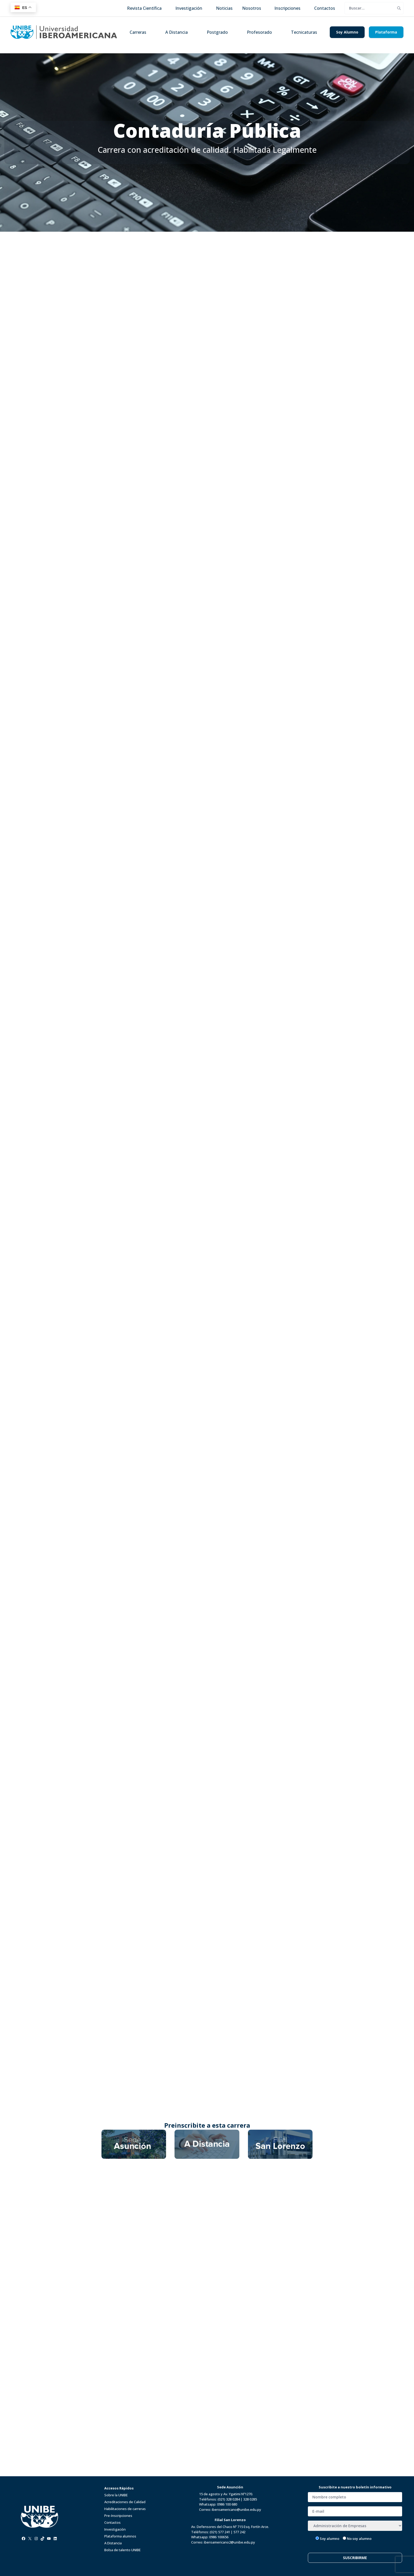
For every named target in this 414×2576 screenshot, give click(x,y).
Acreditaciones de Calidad (124, 2501)
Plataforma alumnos (120, 2536)
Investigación (115, 2529)
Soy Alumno (347, 32)
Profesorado (259, 32)
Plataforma (386, 32)
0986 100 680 (227, 2504)
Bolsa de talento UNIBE (122, 2550)
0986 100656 (218, 2537)
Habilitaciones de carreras (125, 2508)
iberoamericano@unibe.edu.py (236, 2509)
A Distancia (176, 32)
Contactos (112, 2522)
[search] (370, 8)
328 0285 (250, 2499)
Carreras (138, 32)
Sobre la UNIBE (116, 2495)
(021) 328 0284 (229, 2499)
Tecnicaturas (304, 32)
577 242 (239, 2532)
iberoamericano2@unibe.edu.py (229, 2542)
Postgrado (217, 32)
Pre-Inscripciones (118, 2515)
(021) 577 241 (220, 2532)
